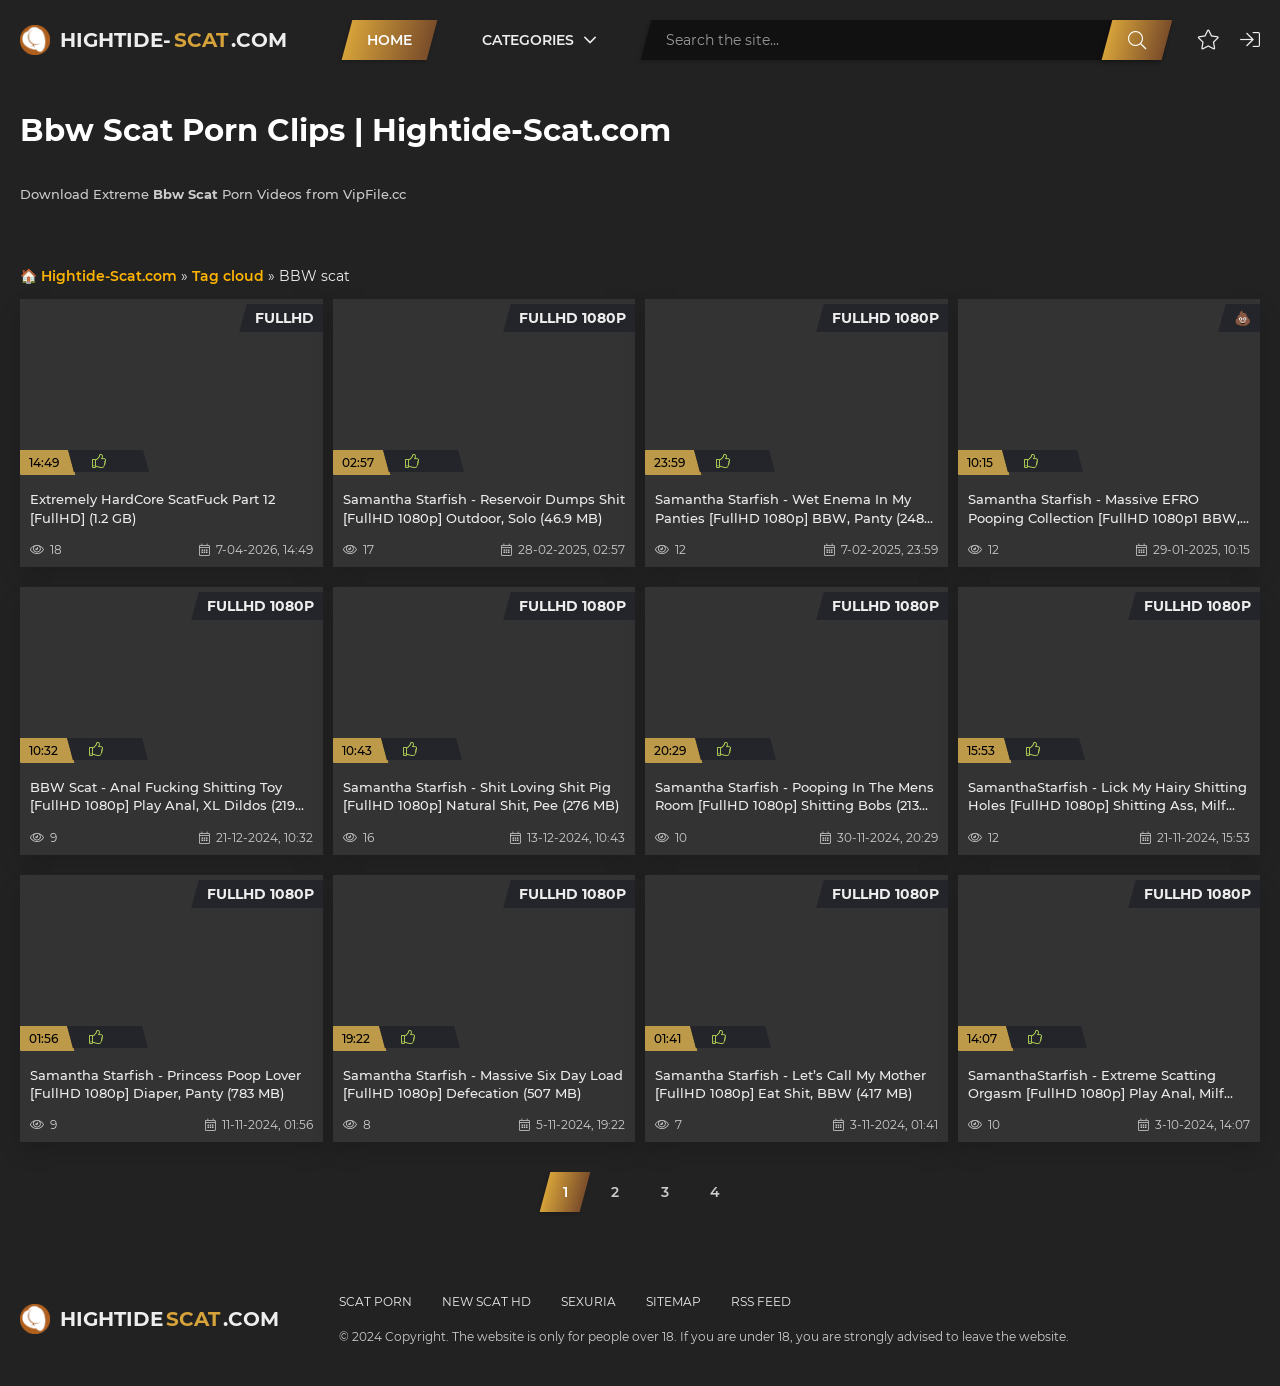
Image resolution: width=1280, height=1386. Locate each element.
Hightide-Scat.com (109, 276)
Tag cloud (228, 276)
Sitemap (673, 1301)
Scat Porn (375, 1301)
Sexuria (588, 1301)
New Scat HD (486, 1301)
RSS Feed (761, 1301)
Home (389, 40)
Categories (528, 40)
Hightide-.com (173, 40)
